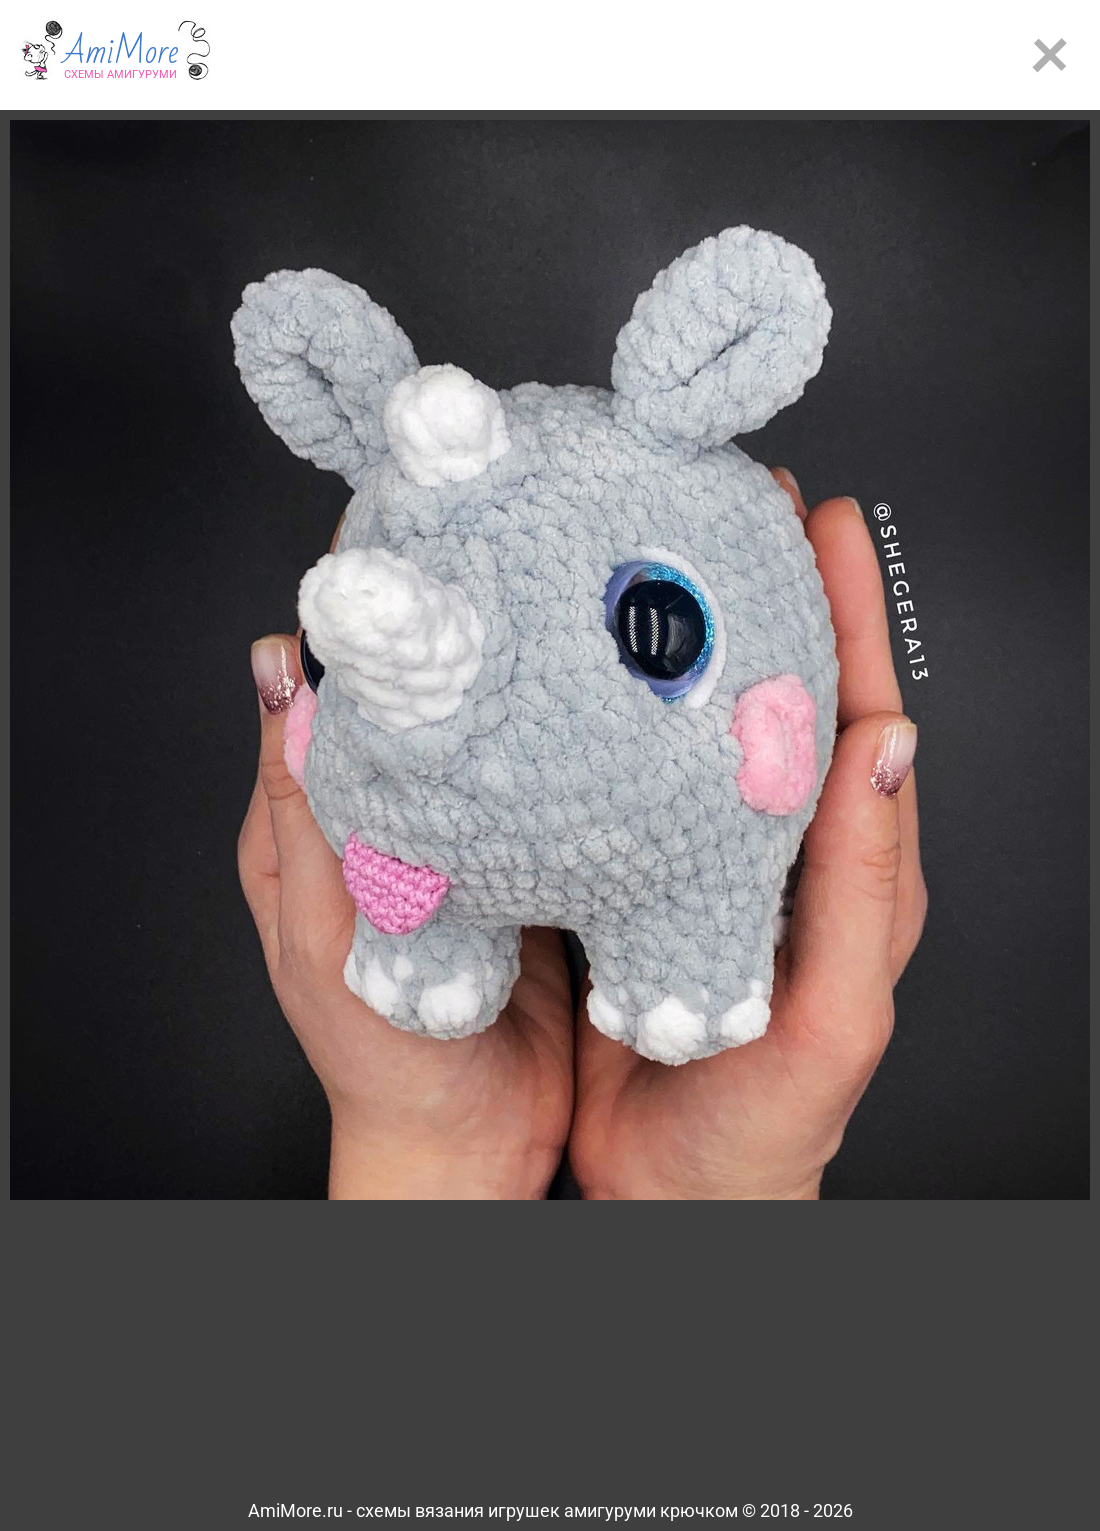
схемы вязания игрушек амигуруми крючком (547, 1510)
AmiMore (120, 60)
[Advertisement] (670, 55)
